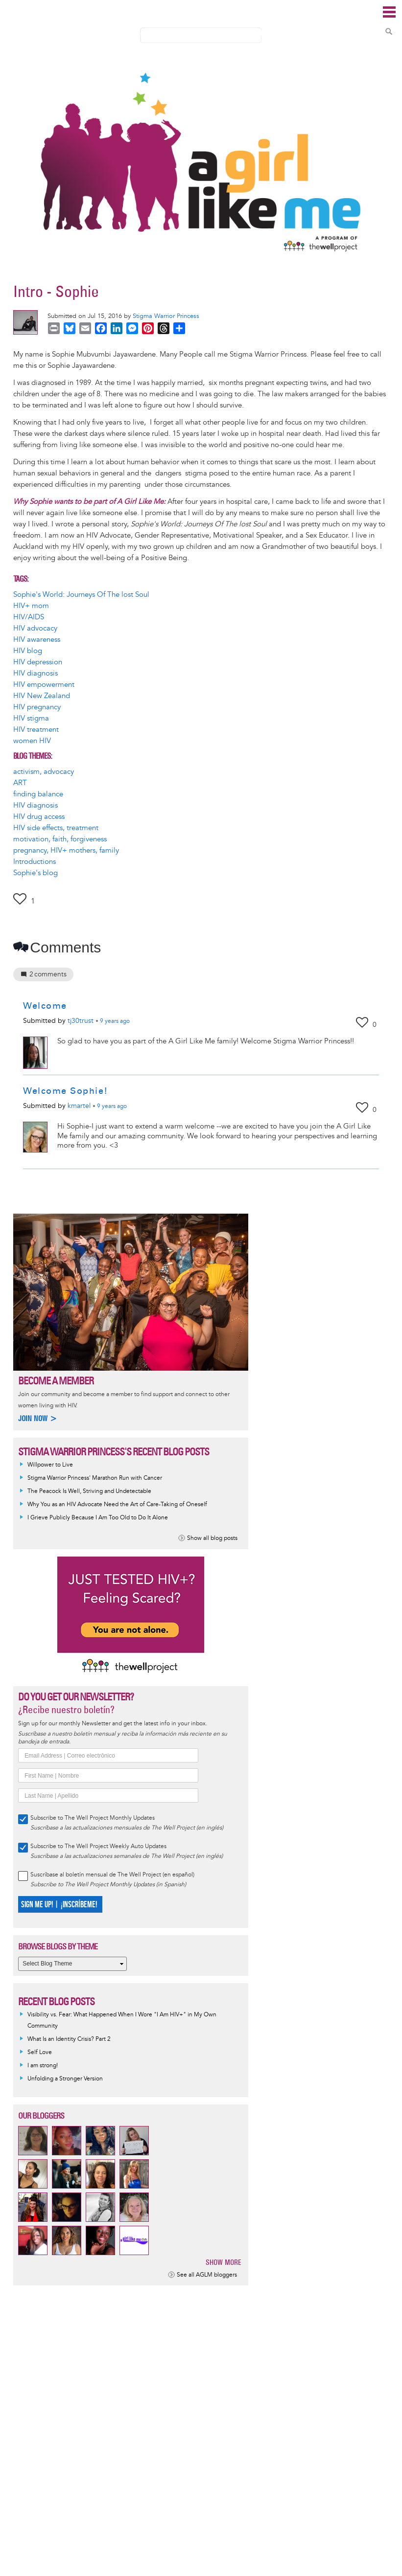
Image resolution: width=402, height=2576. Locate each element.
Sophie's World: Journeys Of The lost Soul (81, 594)
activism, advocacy (43, 771)
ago (115, 1021)
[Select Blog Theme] (72, 1964)
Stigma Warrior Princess (166, 316)
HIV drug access (39, 816)
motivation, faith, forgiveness (60, 839)
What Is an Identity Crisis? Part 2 (69, 2039)
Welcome (45, 1005)
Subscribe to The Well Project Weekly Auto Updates (98, 1846)
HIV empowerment (43, 684)
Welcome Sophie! (65, 1090)
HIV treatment (36, 729)
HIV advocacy (35, 628)
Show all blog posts (212, 1538)
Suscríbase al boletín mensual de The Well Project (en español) (112, 1874)
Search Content (389, 31)
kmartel (79, 1106)
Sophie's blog (35, 873)
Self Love (39, 2052)
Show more (223, 2262)
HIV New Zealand (41, 695)
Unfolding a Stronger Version (65, 2078)
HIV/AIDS (28, 617)
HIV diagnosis (35, 673)
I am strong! (42, 2065)
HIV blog (27, 650)
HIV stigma (31, 718)
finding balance (38, 794)
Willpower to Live (50, 1465)
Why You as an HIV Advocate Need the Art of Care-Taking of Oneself (117, 1504)
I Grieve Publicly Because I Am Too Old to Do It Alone (97, 1517)
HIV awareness (36, 639)
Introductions (34, 861)
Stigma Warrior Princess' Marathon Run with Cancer (94, 1478)
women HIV (32, 741)
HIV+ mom (31, 605)
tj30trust (81, 1021)
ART (20, 783)
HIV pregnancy (37, 707)
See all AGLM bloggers (207, 2275)
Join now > (37, 1418)
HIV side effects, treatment (55, 828)
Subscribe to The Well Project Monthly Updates (92, 1818)
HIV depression (37, 662)
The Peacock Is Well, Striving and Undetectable (89, 1491)
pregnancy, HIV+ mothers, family (66, 850)
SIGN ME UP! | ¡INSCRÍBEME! (59, 1904)
